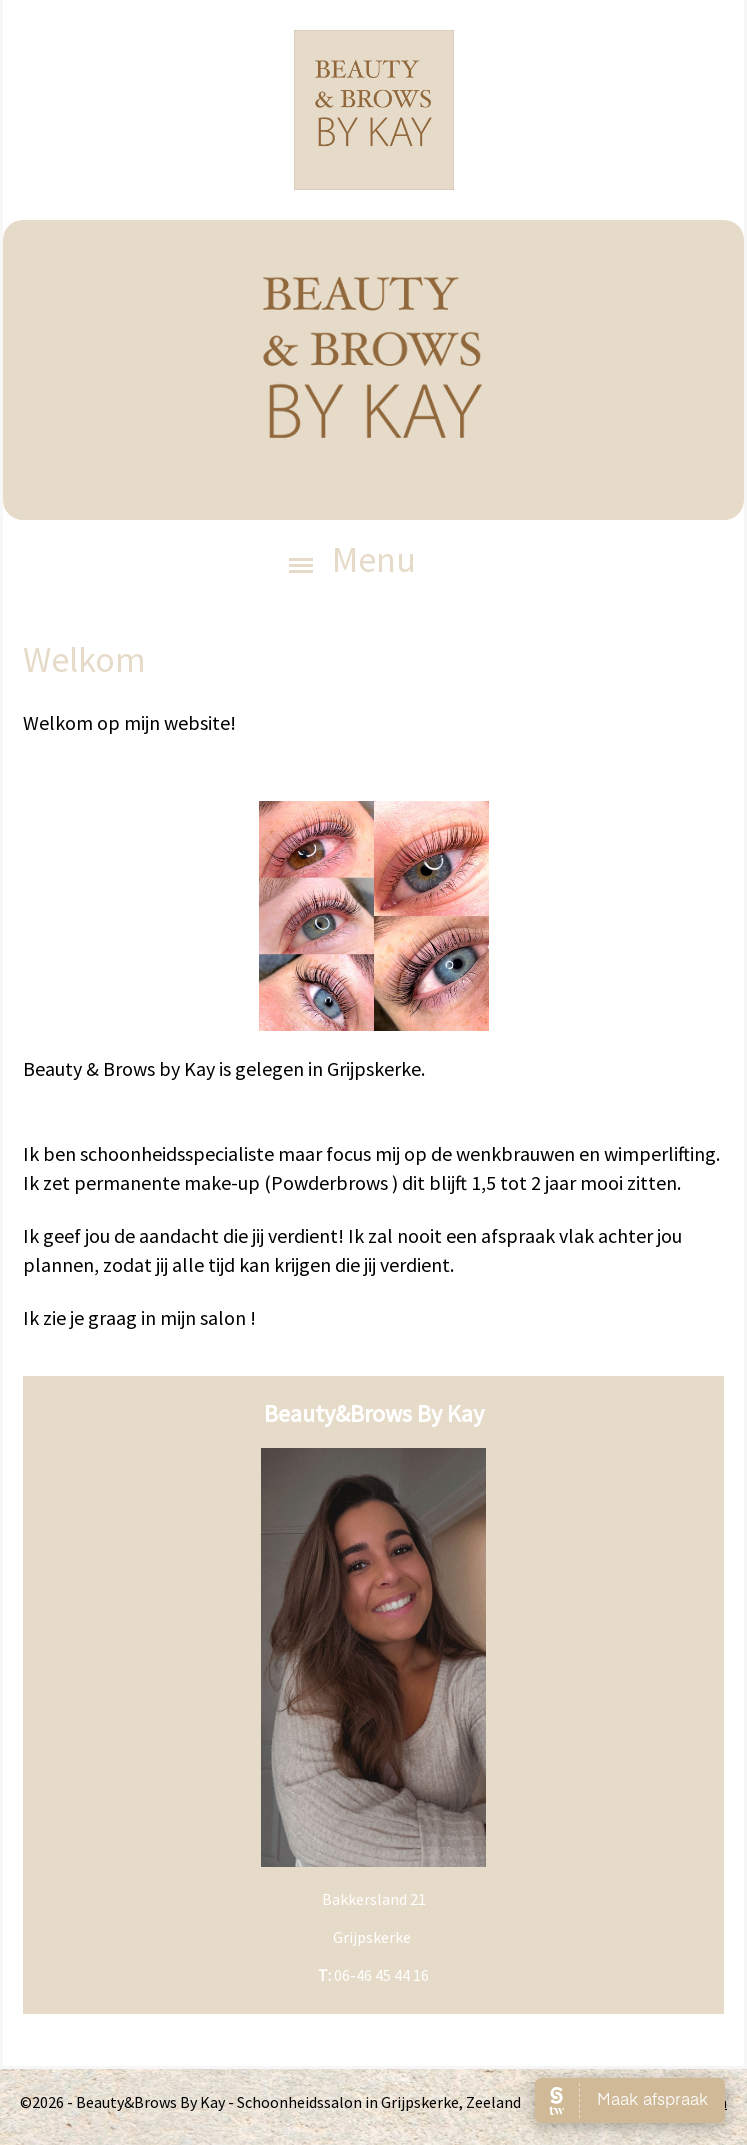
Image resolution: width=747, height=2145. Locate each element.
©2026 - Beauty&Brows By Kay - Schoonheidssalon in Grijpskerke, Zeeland (270, 2102)
